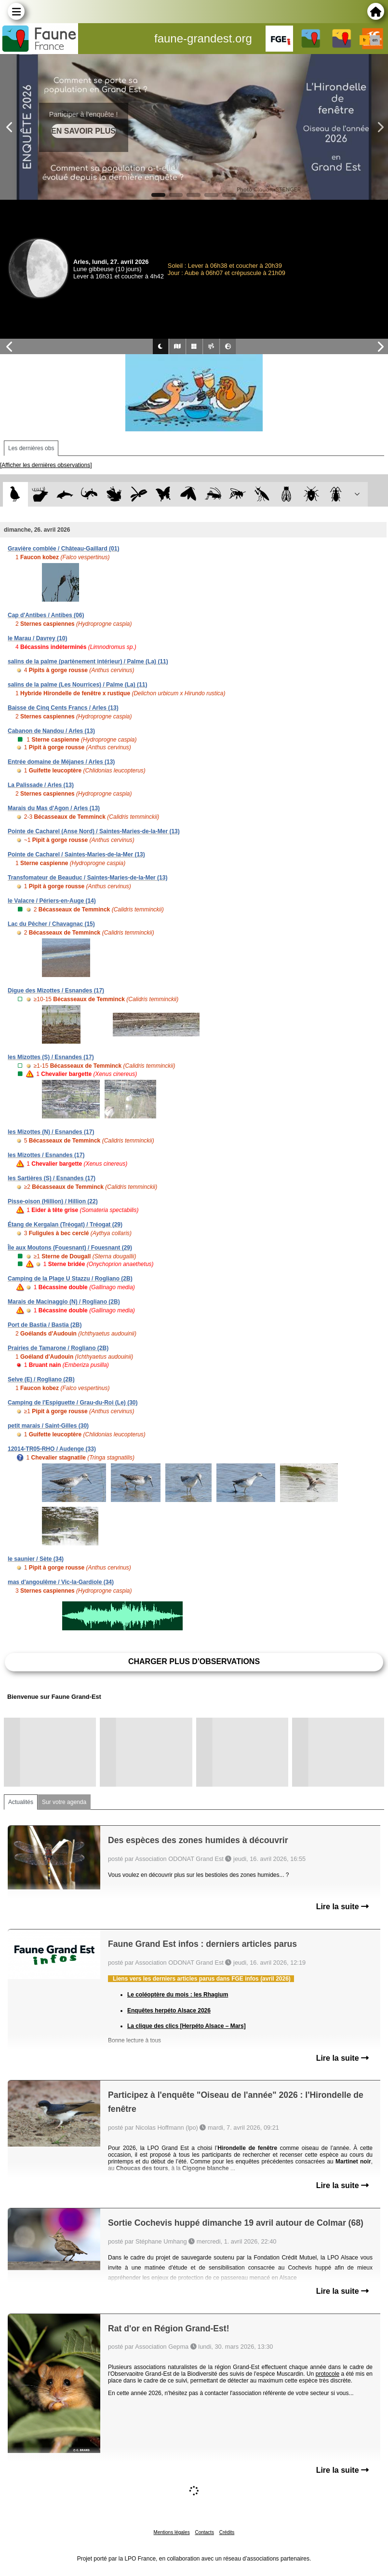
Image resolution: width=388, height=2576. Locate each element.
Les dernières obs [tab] (31, 448)
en (375, 40)
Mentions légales (172, 2532)
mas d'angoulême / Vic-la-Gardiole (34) (61, 1582)
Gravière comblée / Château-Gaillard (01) (63, 548)
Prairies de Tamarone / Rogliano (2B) (58, 1348)
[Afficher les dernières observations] (46, 465)
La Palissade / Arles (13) (41, 785)
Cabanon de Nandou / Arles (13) (51, 731)
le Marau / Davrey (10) (37, 638)
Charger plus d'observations (194, 1661)
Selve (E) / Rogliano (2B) (41, 1379)
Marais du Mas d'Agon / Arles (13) (54, 808)
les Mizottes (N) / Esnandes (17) (51, 1132)
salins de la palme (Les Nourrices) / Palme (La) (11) (77, 684)
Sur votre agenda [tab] (64, 1802)
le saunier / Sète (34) (36, 1559)
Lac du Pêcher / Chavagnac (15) (51, 924)
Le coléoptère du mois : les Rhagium (177, 1994)
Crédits (227, 2532)
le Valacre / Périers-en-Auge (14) (52, 900)
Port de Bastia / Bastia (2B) (44, 1325)
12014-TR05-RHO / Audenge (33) (52, 1449)
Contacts (204, 2532)
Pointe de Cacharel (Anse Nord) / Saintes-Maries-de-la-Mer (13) (94, 831)
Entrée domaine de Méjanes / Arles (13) (61, 761)
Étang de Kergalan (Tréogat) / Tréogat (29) (65, 1224)
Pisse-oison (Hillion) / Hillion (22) (53, 1201)
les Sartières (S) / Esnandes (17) (51, 1178)
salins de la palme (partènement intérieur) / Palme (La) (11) (88, 661)
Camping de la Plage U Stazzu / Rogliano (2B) (70, 1278)
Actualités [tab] (20, 1802)
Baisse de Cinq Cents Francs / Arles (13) (63, 707)
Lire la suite (342, 1907)
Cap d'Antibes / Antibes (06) (46, 615)
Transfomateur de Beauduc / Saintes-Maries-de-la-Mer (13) (87, 877)
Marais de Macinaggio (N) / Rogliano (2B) (64, 1301)
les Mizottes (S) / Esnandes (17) (51, 1057)
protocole (327, 2373)
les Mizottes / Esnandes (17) (46, 1155)
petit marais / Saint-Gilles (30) (48, 1425)
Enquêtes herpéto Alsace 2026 (169, 2010)
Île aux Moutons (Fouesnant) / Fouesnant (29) (70, 1247)
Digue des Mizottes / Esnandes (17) (56, 990)
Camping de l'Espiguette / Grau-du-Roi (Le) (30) (73, 1402)
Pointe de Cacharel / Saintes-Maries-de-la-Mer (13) (76, 854)
